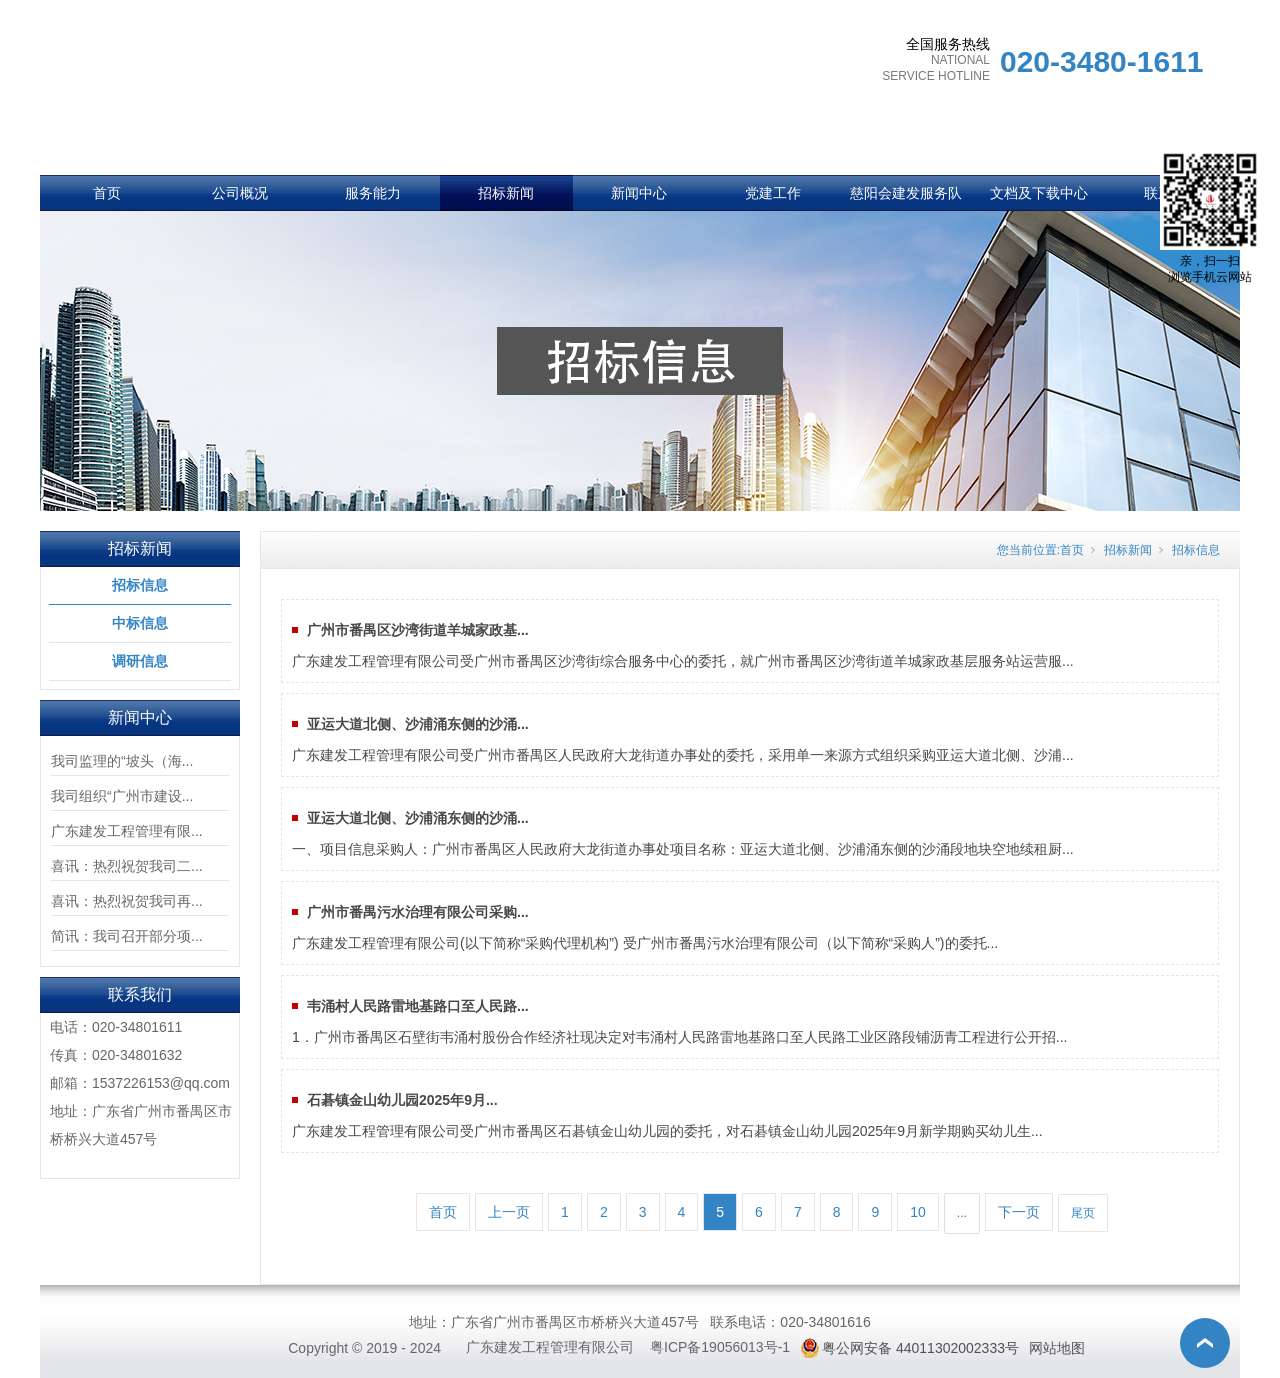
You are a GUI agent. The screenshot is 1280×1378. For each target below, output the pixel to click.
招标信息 (140, 585)
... (962, 1213)
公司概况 (240, 193)
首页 (107, 193)
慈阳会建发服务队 (906, 193)
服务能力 (373, 193)
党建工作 (773, 193)
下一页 (1019, 1212)
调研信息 (140, 661)
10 (918, 1212)
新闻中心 (639, 193)
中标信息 (140, 623)
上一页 (509, 1212)
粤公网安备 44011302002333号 (920, 1348)
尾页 (1083, 1213)
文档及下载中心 (1039, 193)
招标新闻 (506, 193)
